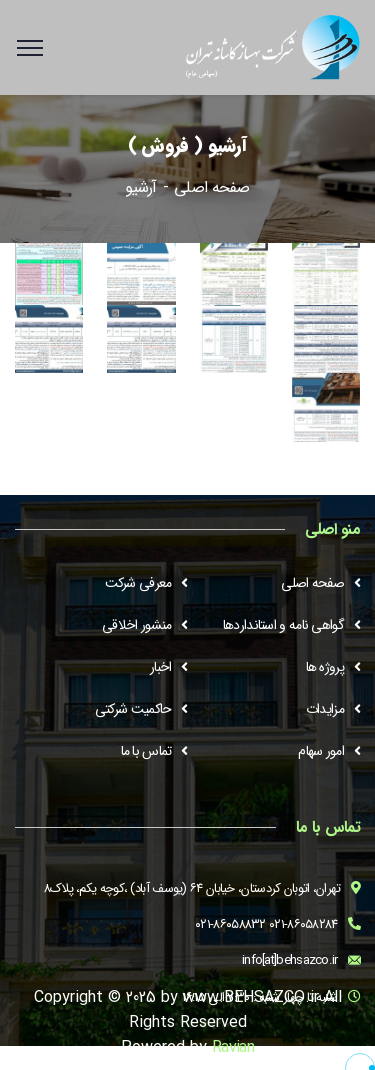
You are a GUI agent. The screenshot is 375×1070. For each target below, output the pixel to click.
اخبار (161, 667)
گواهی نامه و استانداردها (283, 625)
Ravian (233, 1047)
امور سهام (321, 751)
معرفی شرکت (138, 583)
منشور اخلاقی (136, 625)
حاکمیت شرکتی (133, 709)
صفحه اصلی (212, 187)
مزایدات (325, 709)
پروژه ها (325, 667)
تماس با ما (146, 751)
